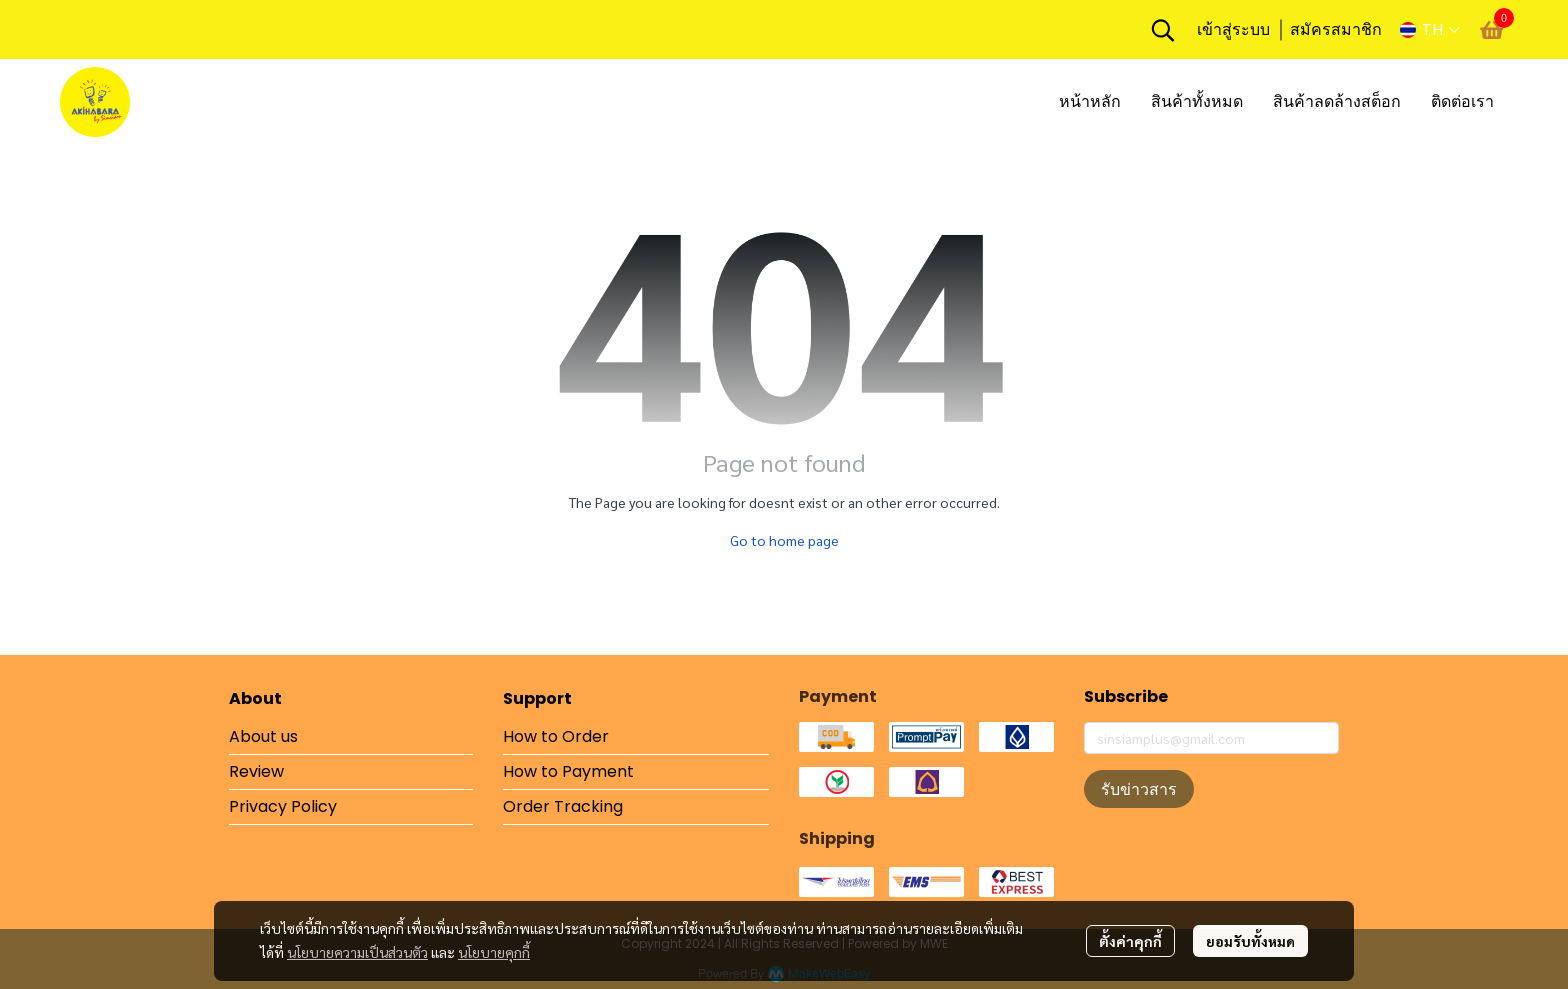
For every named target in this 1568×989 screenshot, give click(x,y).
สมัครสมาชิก (1336, 29)
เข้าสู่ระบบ (1233, 29)
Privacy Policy (283, 806)
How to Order (556, 736)
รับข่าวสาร (1139, 789)
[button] (1163, 30)
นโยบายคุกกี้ (494, 952)
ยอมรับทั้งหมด (1250, 941)
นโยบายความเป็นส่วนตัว (357, 952)
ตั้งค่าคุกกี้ (1130, 941)
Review (256, 771)
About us (263, 736)
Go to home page (784, 540)
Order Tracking (563, 806)
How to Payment (568, 771)
